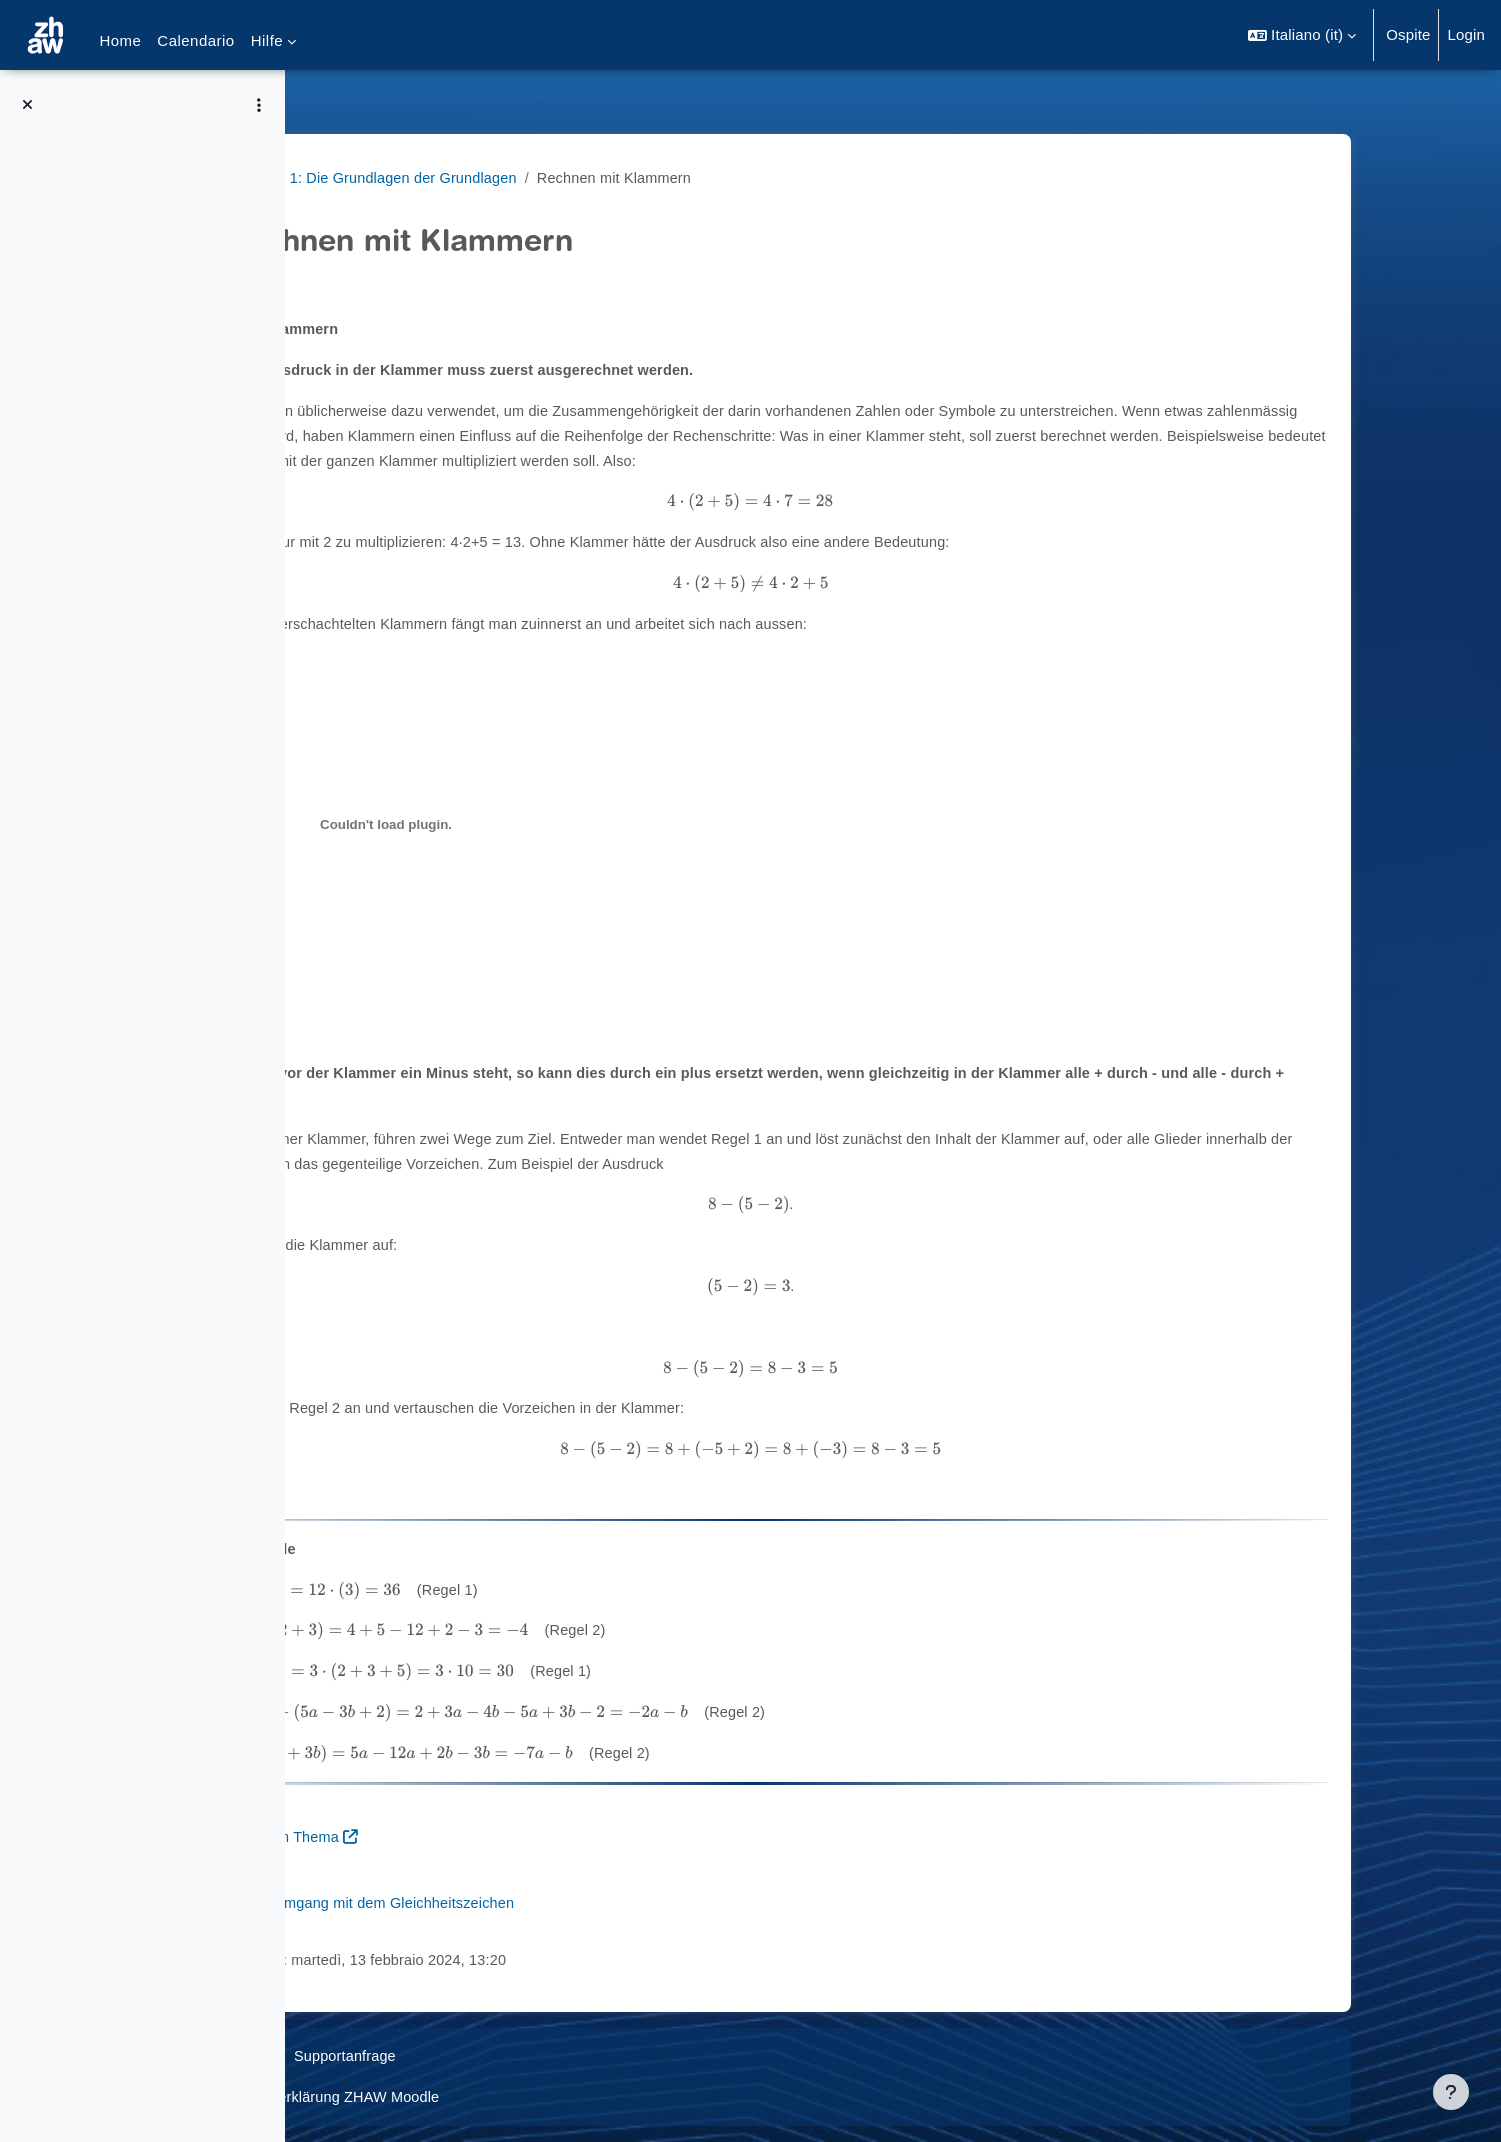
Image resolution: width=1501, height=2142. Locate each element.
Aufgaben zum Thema (420, 1836)
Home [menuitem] (120, 40)
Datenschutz (366, 2055)
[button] (1302, 35)
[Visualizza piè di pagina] (1451, 2092)
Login (1466, 34)
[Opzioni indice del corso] (259, 105)
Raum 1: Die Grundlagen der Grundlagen (539, 177)
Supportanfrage (488, 2055)
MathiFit (351, 177)
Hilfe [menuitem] (267, 40)
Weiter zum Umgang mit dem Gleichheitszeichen (511, 1902)
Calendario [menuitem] (195, 40)
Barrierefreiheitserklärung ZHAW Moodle (462, 2096)
